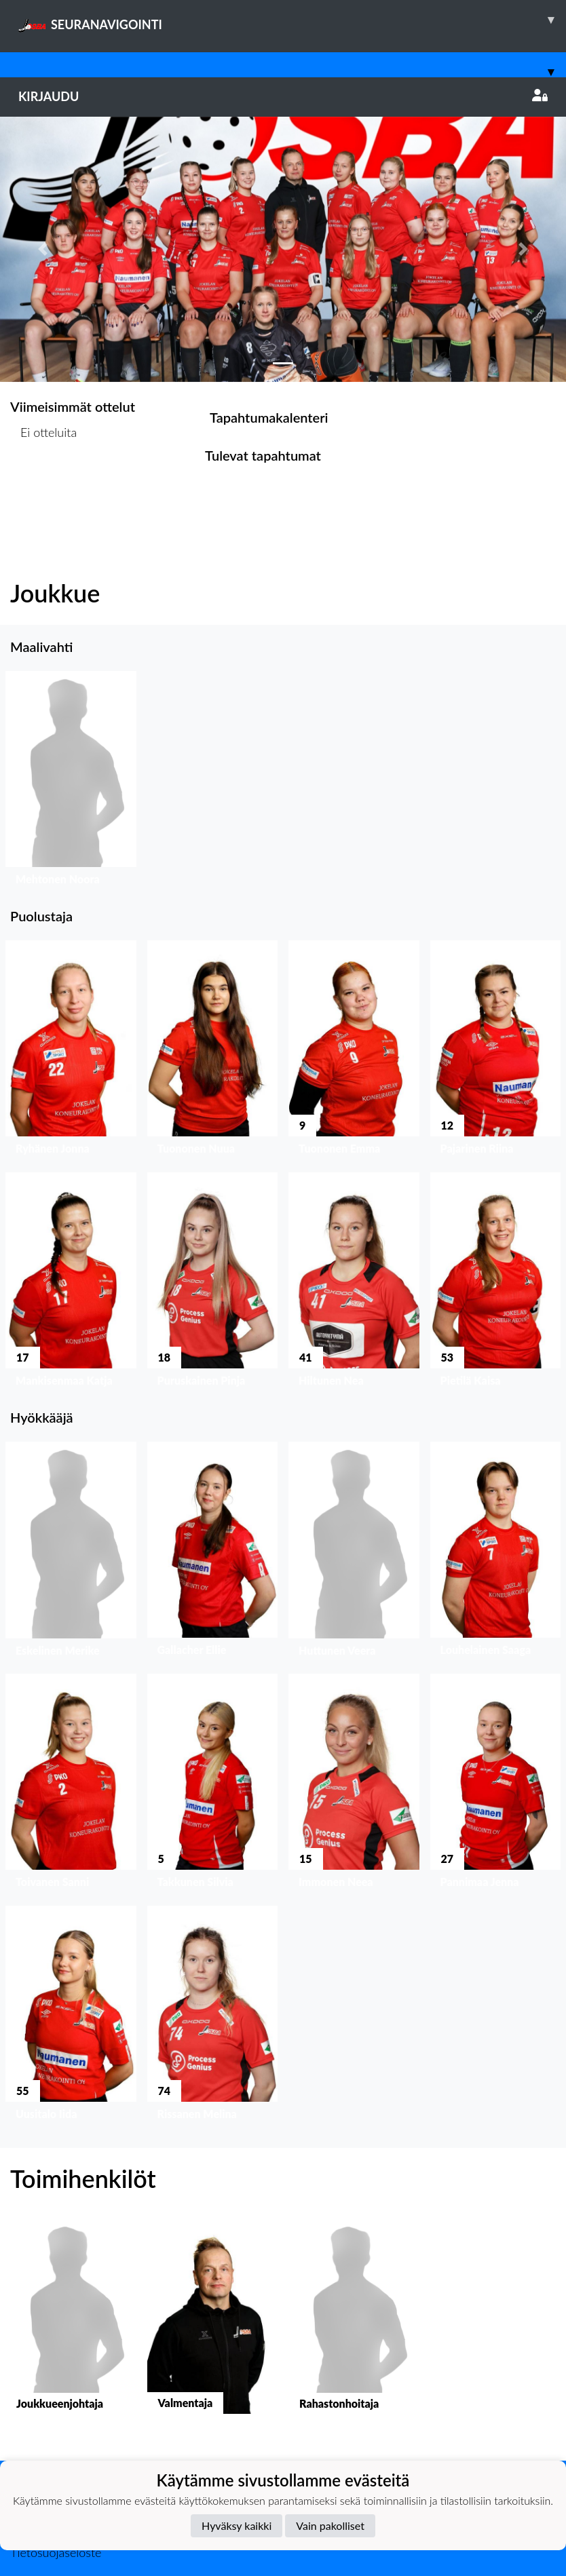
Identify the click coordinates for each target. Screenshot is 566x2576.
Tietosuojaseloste (55, 2552)
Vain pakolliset (330, 2525)
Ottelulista (44, 484)
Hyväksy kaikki (236, 2525)
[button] (42, 249)
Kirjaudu (283, 96)
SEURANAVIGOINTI (292, 19)
